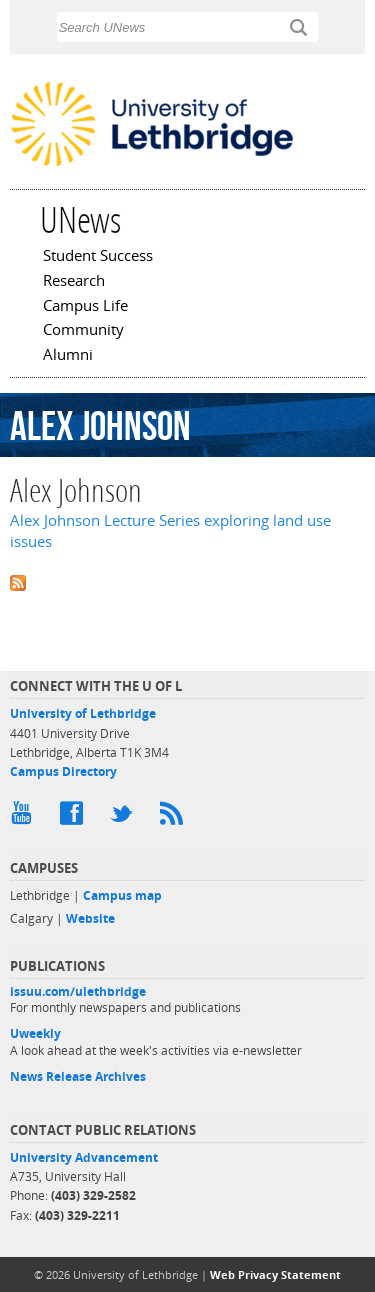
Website (90, 918)
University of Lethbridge (83, 713)
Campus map (122, 895)
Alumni (68, 356)
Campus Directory (63, 771)
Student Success (98, 257)
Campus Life (85, 307)
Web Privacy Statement (275, 1274)
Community (83, 331)
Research (74, 282)
